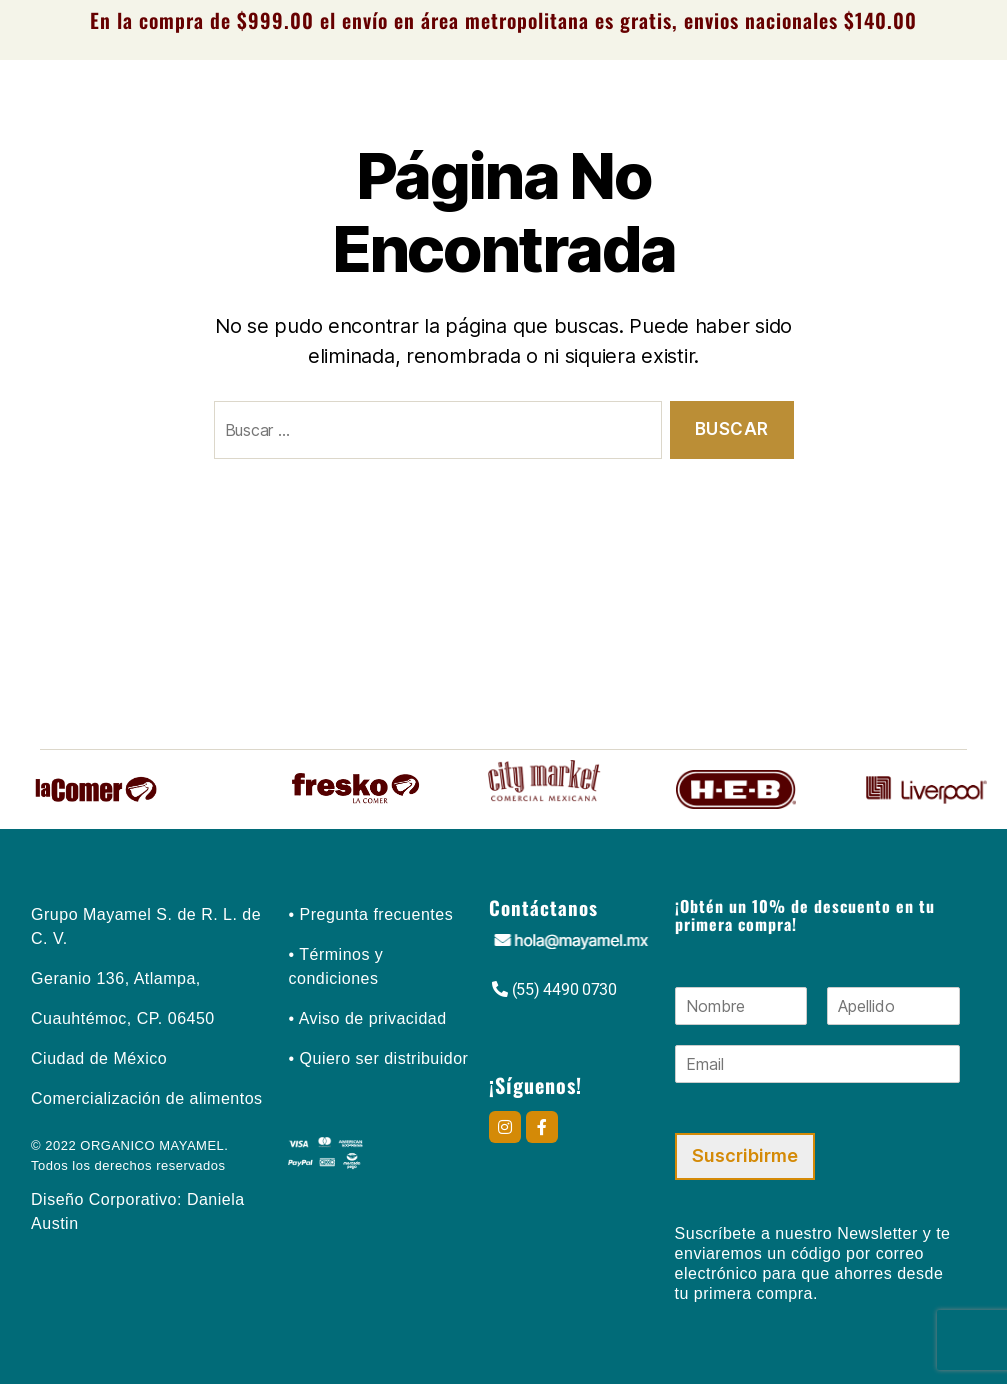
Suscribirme (745, 1155)
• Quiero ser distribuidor (378, 1058)
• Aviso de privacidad (367, 1018)
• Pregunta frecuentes (370, 914)
